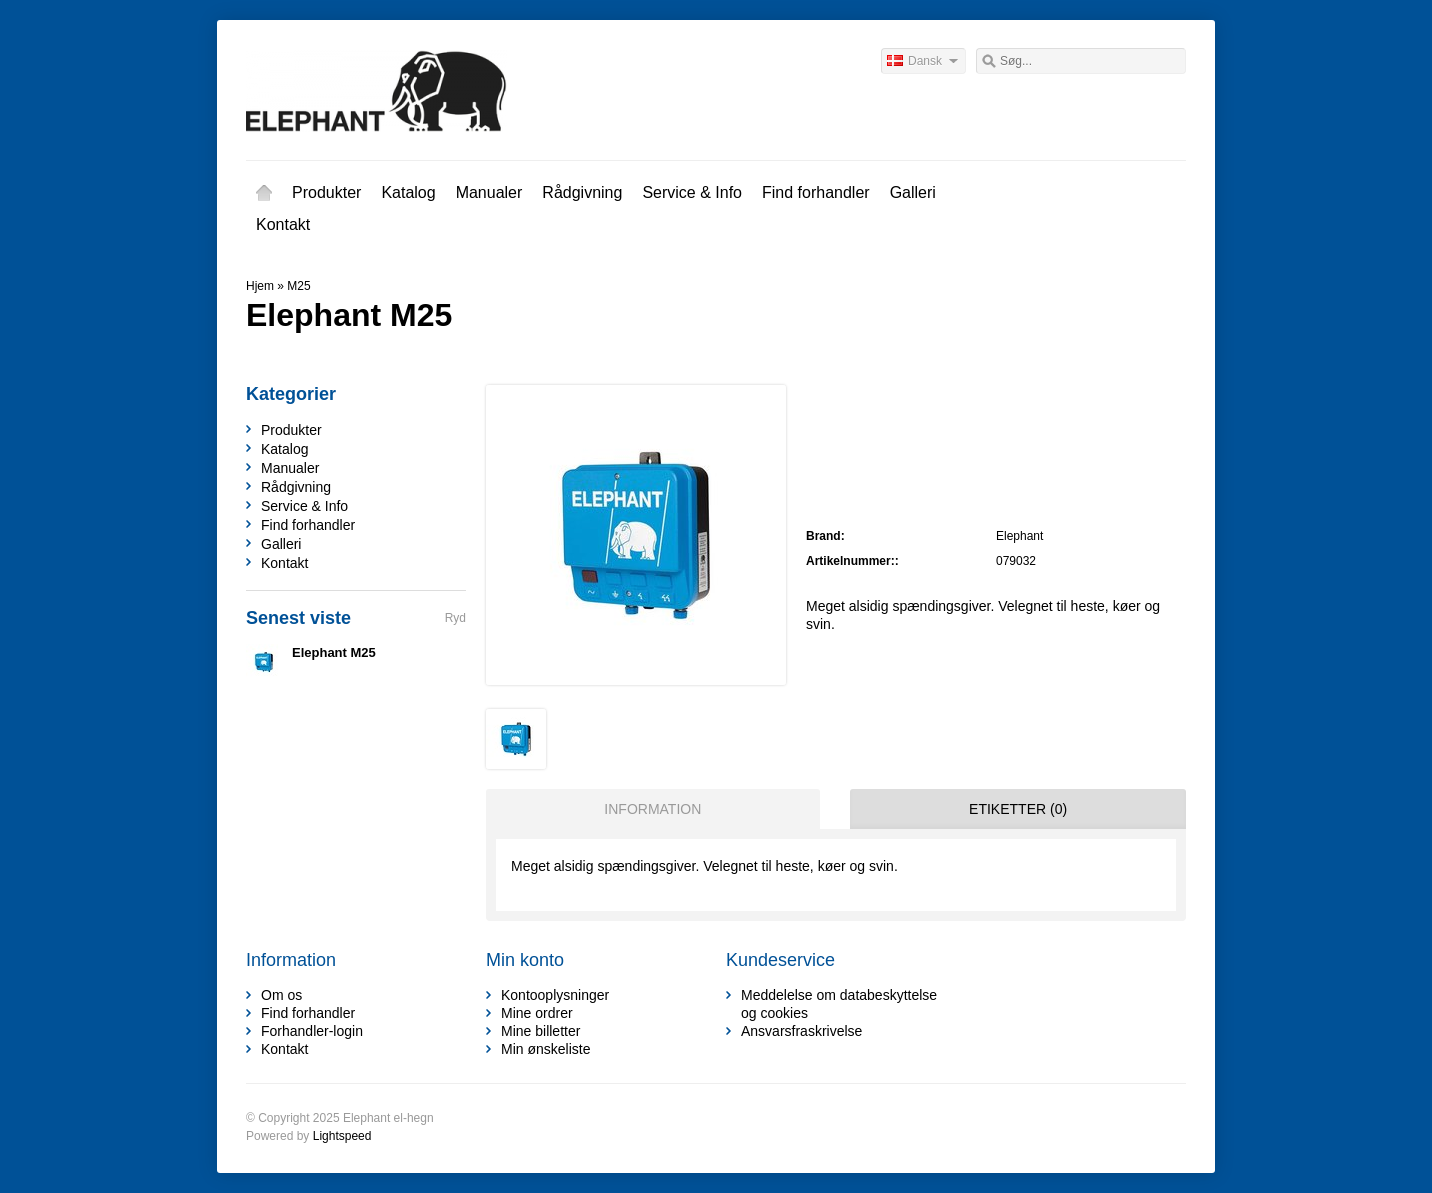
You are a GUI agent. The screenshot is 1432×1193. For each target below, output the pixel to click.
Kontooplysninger (555, 995)
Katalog (408, 192)
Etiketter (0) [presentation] (1018, 809)
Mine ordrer (537, 1013)
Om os (281, 995)
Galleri (913, 192)
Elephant (1019, 536)
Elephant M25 (334, 652)
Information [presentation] (652, 809)
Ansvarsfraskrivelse (801, 1031)
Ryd (455, 618)
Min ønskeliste (545, 1049)
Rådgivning (582, 192)
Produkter (326, 192)
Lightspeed (342, 1136)
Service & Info (692, 192)
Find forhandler (816, 192)
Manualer (489, 192)
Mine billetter (540, 1031)
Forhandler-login (312, 1031)
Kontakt (283, 224)
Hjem (264, 193)
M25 (298, 286)
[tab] (648, 809)
